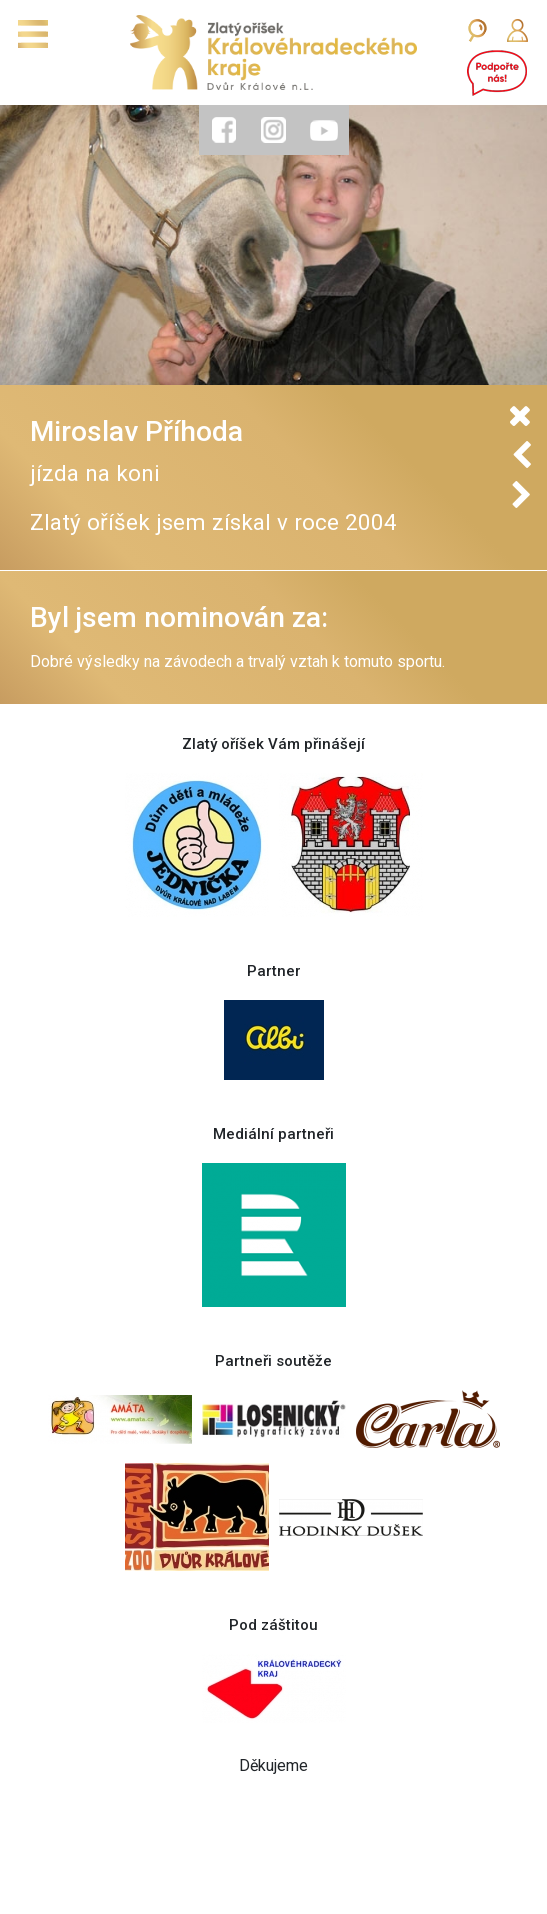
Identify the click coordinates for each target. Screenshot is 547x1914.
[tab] (224, 130)
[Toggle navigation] (33, 34)
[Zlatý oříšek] (273, 52)
